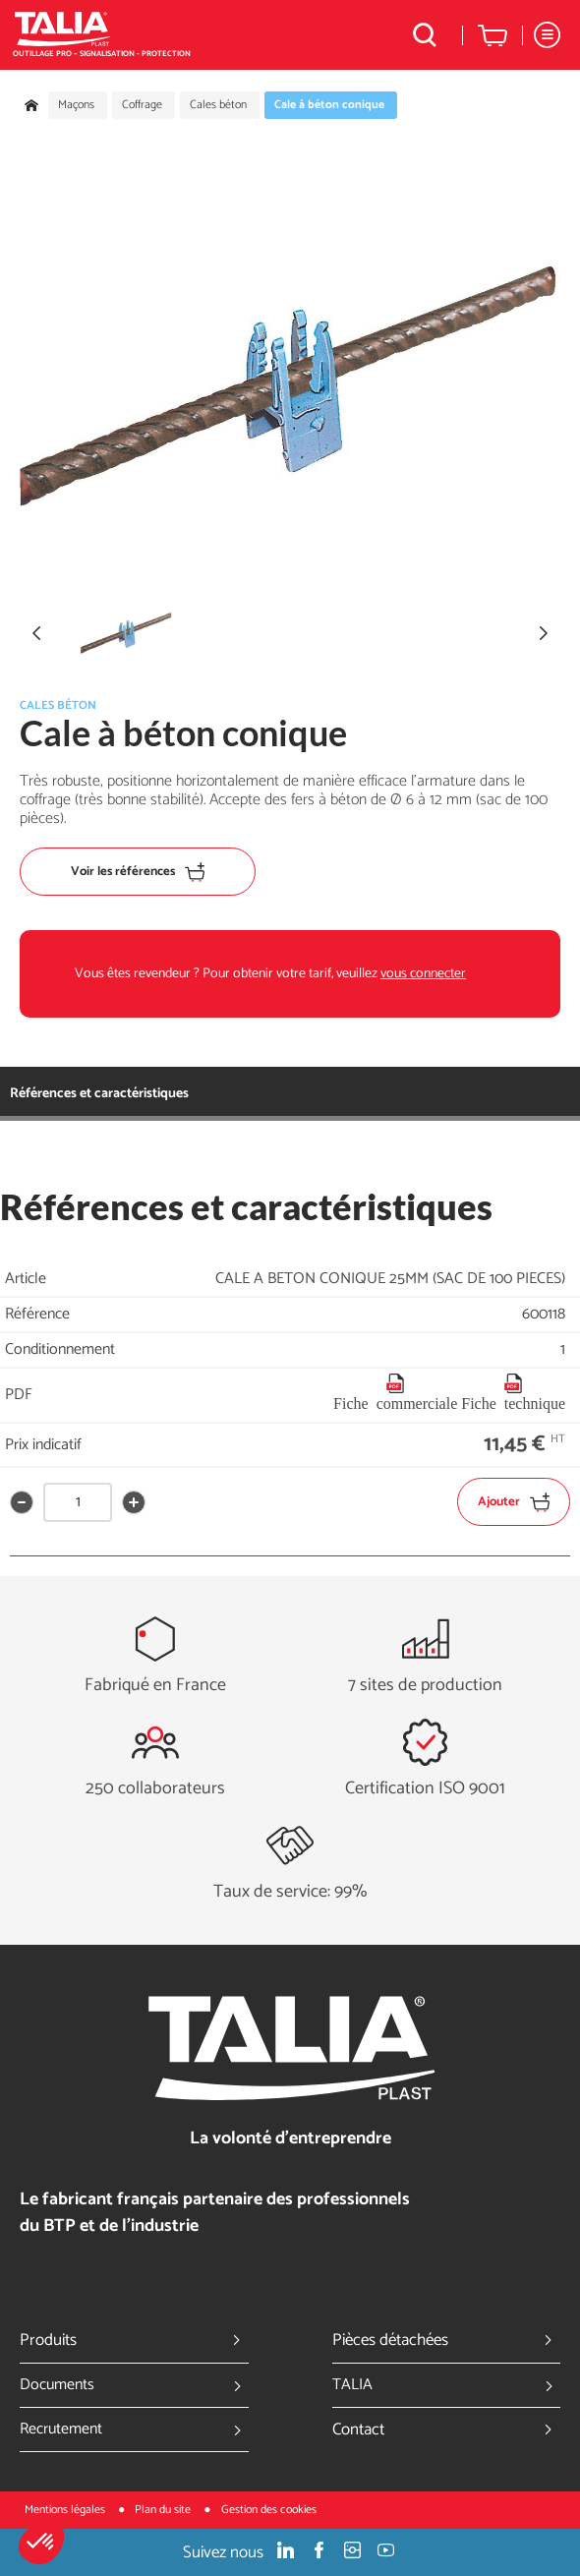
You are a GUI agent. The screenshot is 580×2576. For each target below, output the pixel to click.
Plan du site (164, 2509)
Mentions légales (66, 2509)
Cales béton (218, 105)
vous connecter (423, 974)
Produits (134, 2340)
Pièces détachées (446, 2340)
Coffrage (142, 105)
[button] (41, 2542)
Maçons (76, 105)
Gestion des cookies (269, 2509)
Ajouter (514, 1502)
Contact (446, 2429)
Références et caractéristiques (99, 1094)
